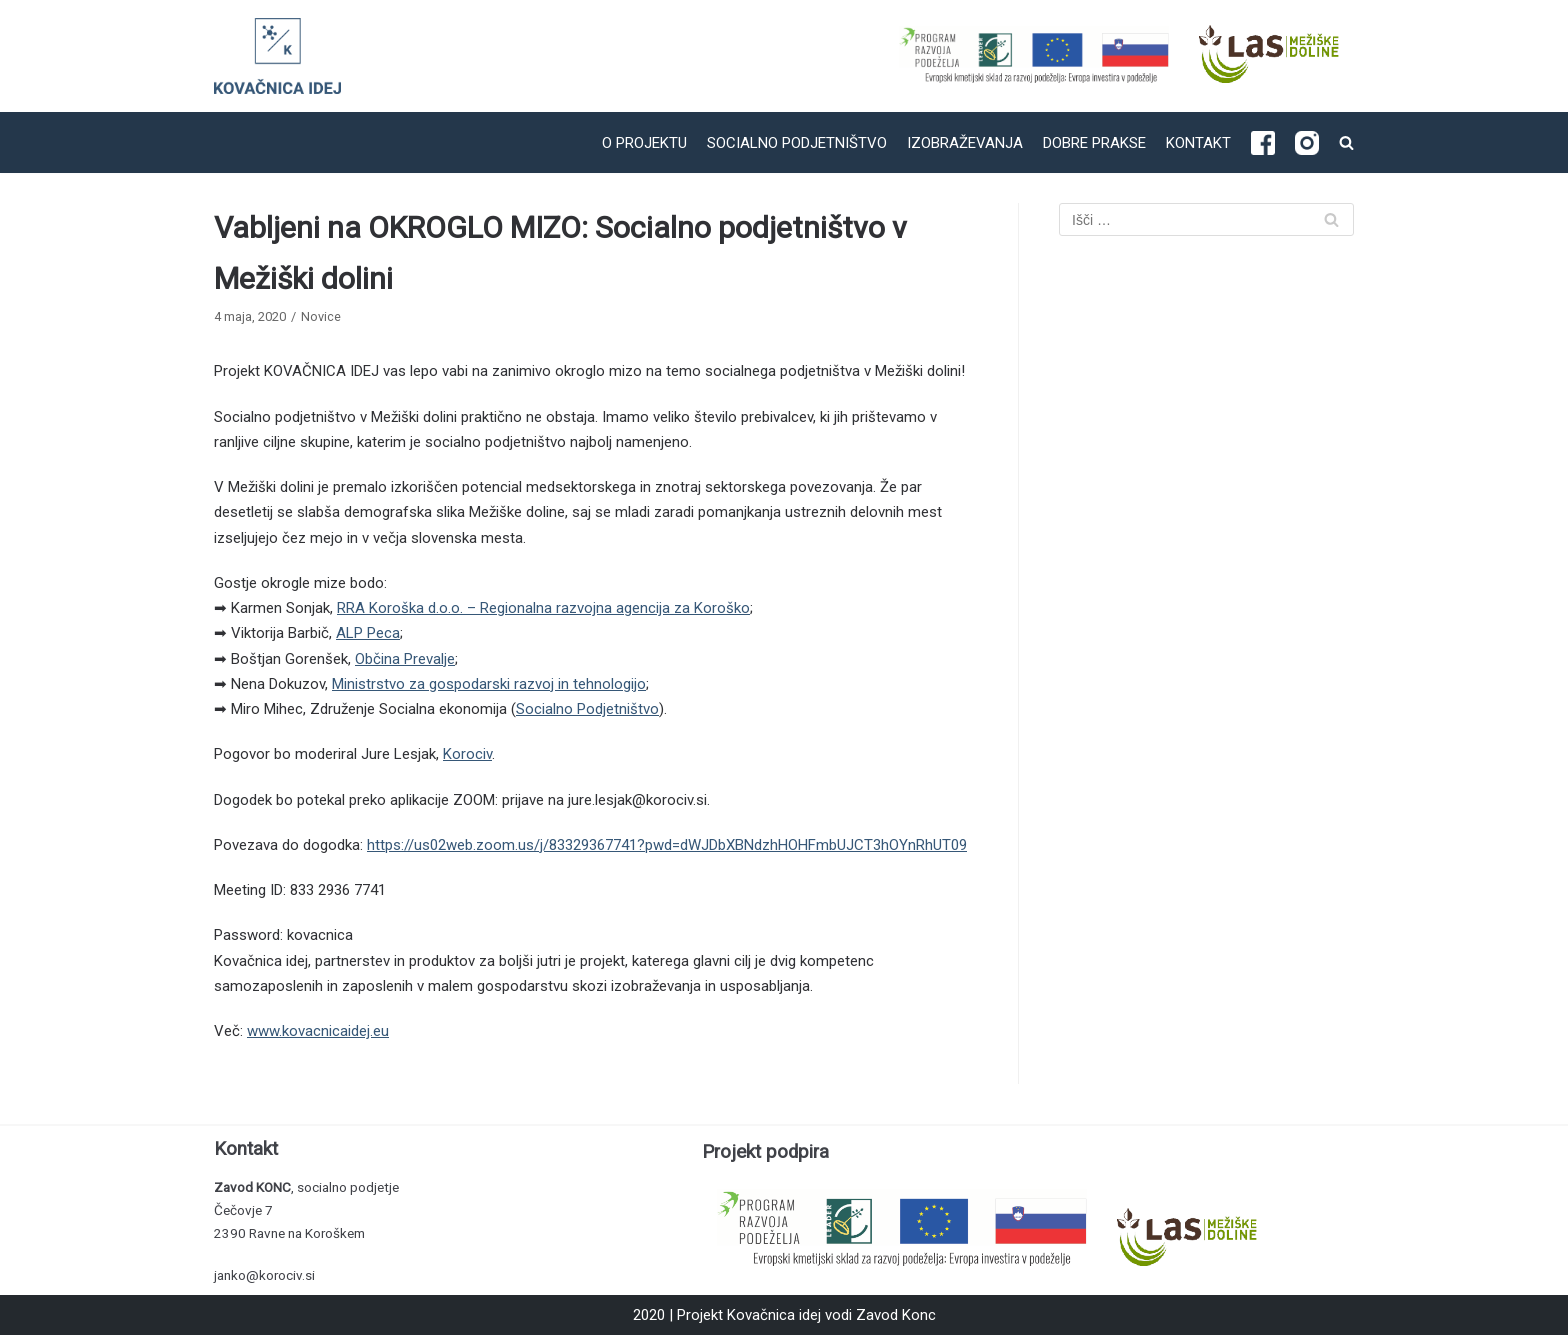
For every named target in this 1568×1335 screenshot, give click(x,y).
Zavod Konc (896, 1315)
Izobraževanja (965, 143)
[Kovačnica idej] (277, 56)
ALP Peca (368, 633)
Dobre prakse (1094, 143)
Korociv (467, 754)
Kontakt (1198, 143)
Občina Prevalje (405, 659)
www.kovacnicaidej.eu (318, 1031)
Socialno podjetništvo (797, 143)
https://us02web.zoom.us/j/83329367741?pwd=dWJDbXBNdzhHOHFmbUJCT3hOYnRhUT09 (667, 845)
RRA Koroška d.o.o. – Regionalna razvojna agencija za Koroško (543, 608)
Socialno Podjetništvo (587, 709)
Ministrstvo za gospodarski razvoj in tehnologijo (489, 684)
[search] (1346, 142)
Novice (321, 316)
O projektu (644, 143)
